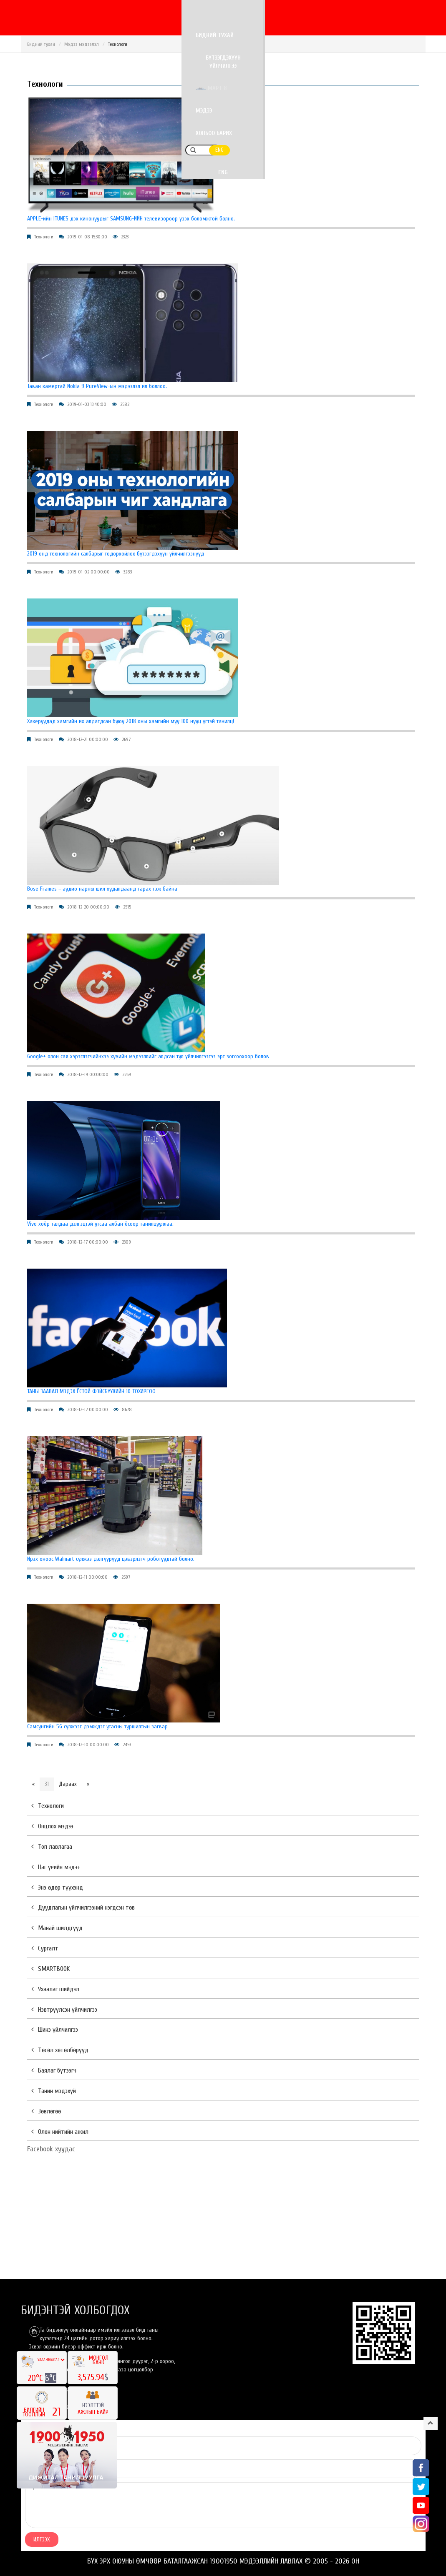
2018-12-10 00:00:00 (88, 1744)
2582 (124, 404)
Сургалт (44, 1948)
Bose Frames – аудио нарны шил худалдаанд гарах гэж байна (102, 888)
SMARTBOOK (50, 1969)
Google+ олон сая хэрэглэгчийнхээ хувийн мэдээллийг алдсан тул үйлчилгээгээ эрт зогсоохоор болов (148, 1056)
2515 (127, 907)
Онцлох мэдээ (52, 1826)
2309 (126, 1242)
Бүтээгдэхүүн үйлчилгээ (200, 36)
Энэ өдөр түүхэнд (57, 1887)
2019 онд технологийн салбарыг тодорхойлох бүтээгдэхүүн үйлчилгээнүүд (115, 553)
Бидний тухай (130, 36)
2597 (125, 1577)
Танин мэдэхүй (53, 2091)
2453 (127, 1744)
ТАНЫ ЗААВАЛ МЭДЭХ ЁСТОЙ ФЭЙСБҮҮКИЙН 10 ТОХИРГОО (91, 1391)
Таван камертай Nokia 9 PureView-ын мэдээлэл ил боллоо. (97, 386)
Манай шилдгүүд (57, 1928)
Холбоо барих (355, 36)
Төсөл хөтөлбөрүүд (59, 2050)
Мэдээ (310, 36)
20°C (36, 2378)
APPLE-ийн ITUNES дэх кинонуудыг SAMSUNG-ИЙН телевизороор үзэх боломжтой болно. (131, 218)
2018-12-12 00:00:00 (87, 1409)
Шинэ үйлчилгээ (54, 2029)
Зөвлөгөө (46, 2111)
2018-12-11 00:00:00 (87, 1577)
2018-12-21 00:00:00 (87, 739)
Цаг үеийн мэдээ (55, 1867)
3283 (127, 572)
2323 (125, 237)
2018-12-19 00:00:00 (87, 1074)
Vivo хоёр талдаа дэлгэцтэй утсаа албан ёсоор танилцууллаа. (100, 1223)
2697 (126, 739)
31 (47, 1783)
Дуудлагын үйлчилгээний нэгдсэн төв (83, 1907)
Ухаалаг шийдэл (55, 1989)
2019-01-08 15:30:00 (87, 237)
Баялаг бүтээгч (53, 2070)
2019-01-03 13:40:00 (86, 404)
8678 (127, 1409)
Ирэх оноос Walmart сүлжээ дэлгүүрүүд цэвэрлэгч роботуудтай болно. (110, 1558)
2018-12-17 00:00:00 (87, 1242)
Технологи (43, 237)
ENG (415, 36)
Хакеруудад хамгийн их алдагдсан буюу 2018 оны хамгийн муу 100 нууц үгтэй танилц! (130, 721)
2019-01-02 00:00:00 (88, 572)
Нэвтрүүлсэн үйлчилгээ (64, 2009)
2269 (126, 1074)
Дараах (68, 1783)
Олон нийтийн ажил (59, 2131)
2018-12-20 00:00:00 (88, 907)
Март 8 (266, 36)
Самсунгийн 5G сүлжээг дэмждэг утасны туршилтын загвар (97, 1726)
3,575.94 (90, 2377)
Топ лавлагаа (51, 1846)
